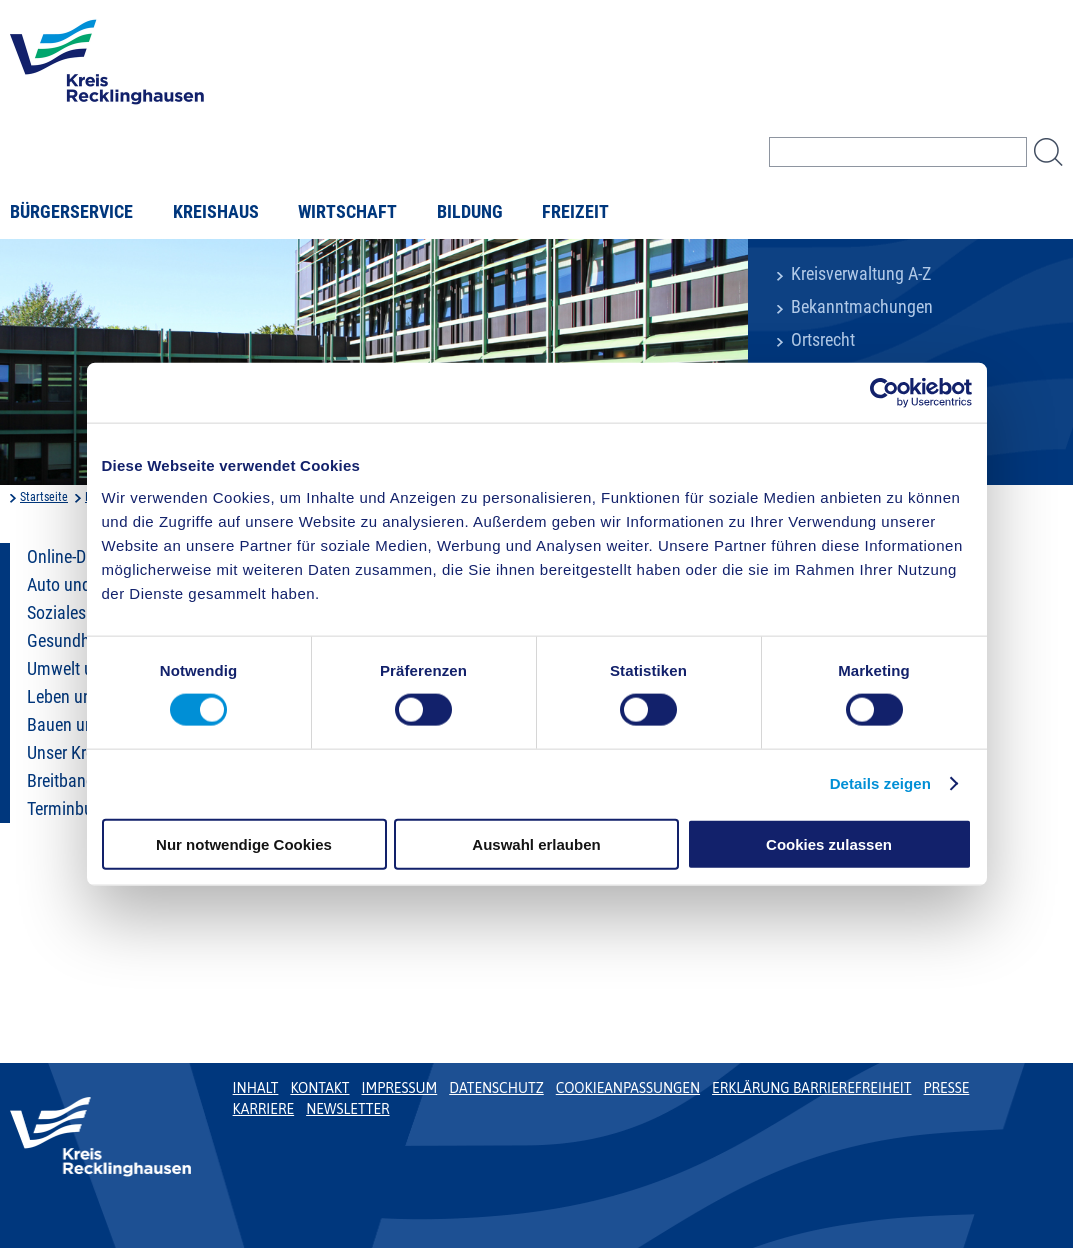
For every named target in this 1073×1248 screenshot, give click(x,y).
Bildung (470, 212)
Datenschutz (496, 1088)
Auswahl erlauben (536, 843)
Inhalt (256, 1088)
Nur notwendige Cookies (244, 843)
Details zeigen (880, 783)
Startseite (44, 497)
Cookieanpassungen (628, 1088)
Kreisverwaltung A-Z (861, 274)
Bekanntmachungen (862, 307)
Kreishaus (216, 212)
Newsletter (347, 1109)
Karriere (264, 1109)
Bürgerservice (71, 212)
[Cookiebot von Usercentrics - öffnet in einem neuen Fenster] (884, 393)
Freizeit (575, 212)
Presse (947, 1088)
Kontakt (319, 1088)
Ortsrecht (823, 340)
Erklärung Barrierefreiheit (811, 1088)
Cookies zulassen (829, 843)
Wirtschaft (347, 212)
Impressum (400, 1088)
